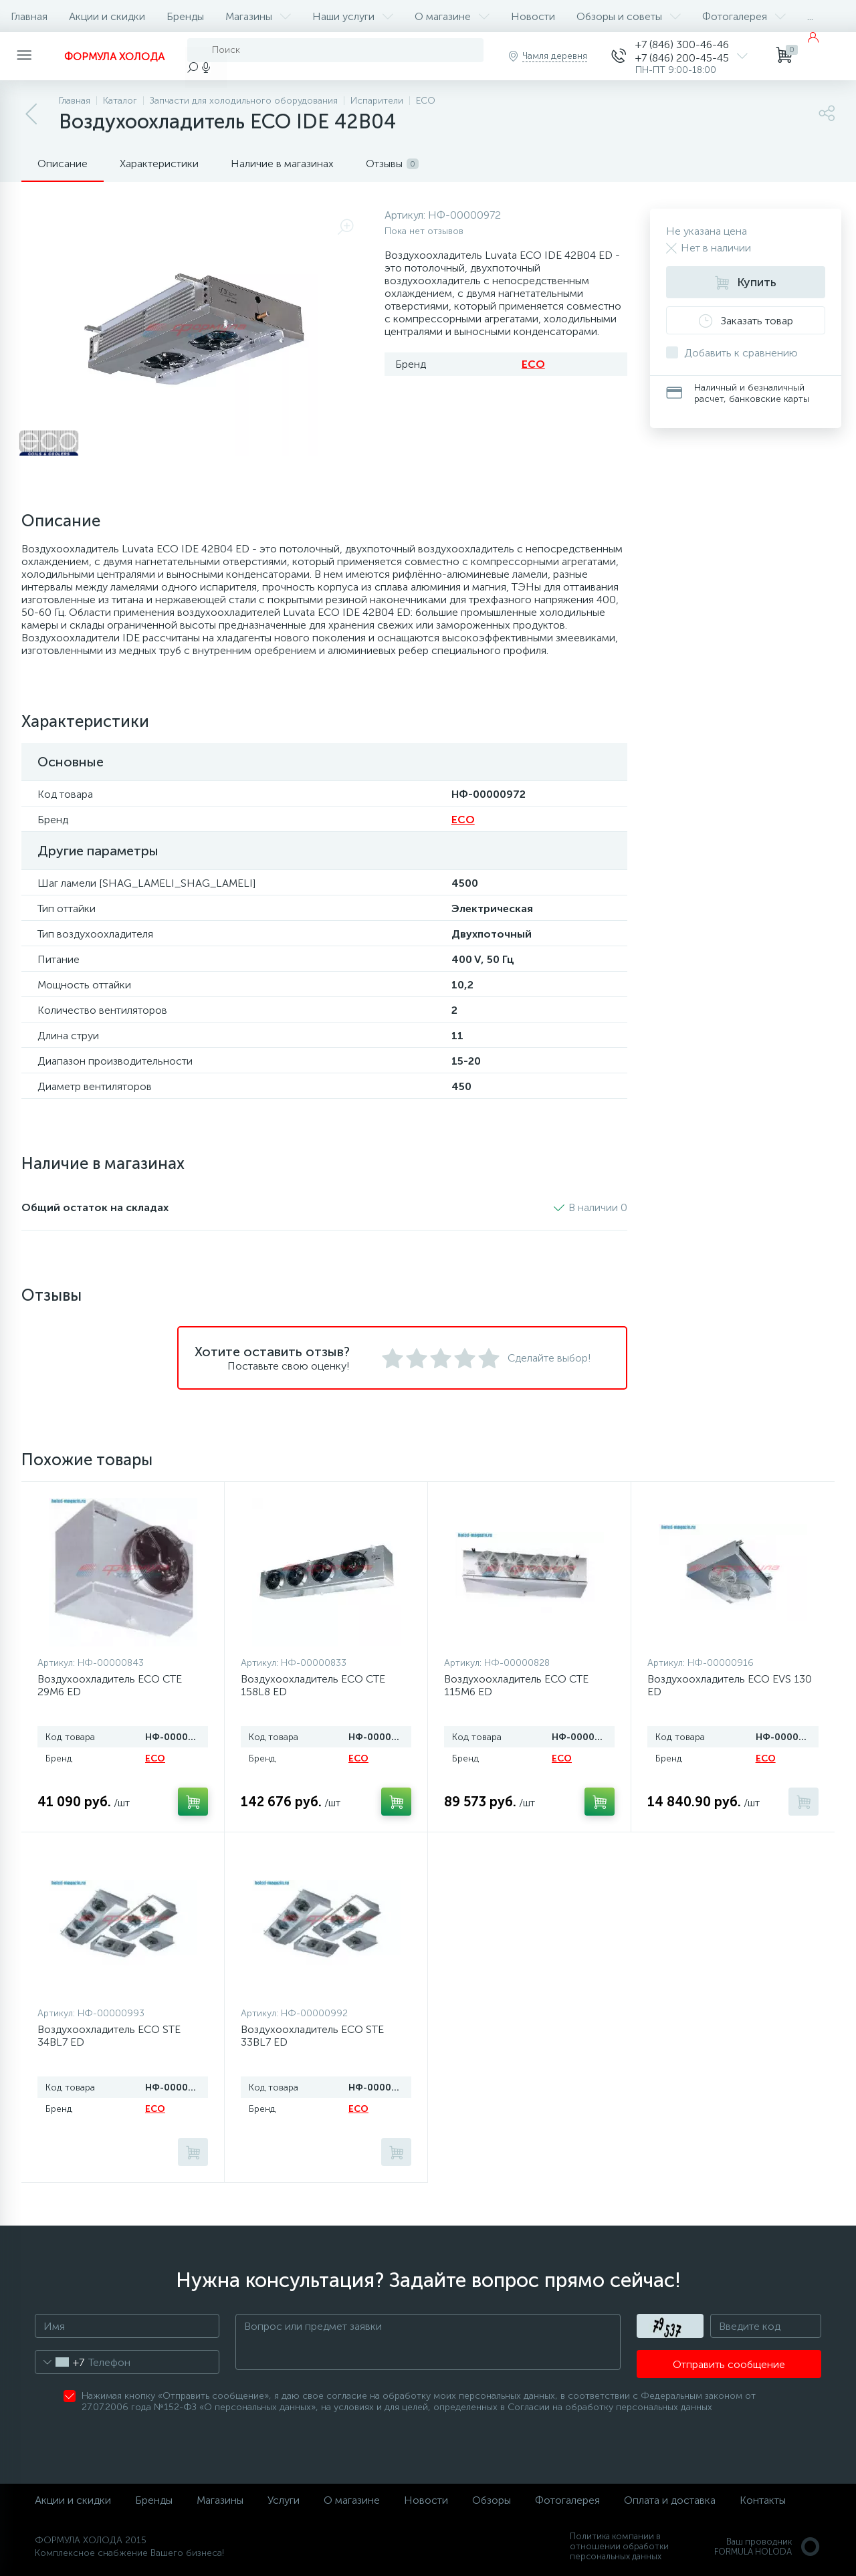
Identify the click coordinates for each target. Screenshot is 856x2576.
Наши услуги (352, 16)
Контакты (763, 2500)
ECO (533, 364)
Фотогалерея (744, 16)
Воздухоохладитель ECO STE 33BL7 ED (312, 2035)
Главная (29, 16)
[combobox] (59, 2362)
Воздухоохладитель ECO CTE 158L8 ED (313, 1685)
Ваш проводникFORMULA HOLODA (767, 2546)
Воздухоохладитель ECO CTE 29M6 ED (109, 1685)
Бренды (185, 16)
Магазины (258, 16)
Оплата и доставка (670, 2500)
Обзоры (491, 2500)
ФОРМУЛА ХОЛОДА (114, 56)
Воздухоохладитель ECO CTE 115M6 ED (516, 1685)
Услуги (284, 2500)
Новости (533, 16)
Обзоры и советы (628, 16)
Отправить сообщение (729, 2364)
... (810, 16)
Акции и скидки (107, 16)
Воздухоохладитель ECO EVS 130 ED (729, 1685)
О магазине (452, 16)
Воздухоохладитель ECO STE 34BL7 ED (109, 2035)
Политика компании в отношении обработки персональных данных (619, 2546)
